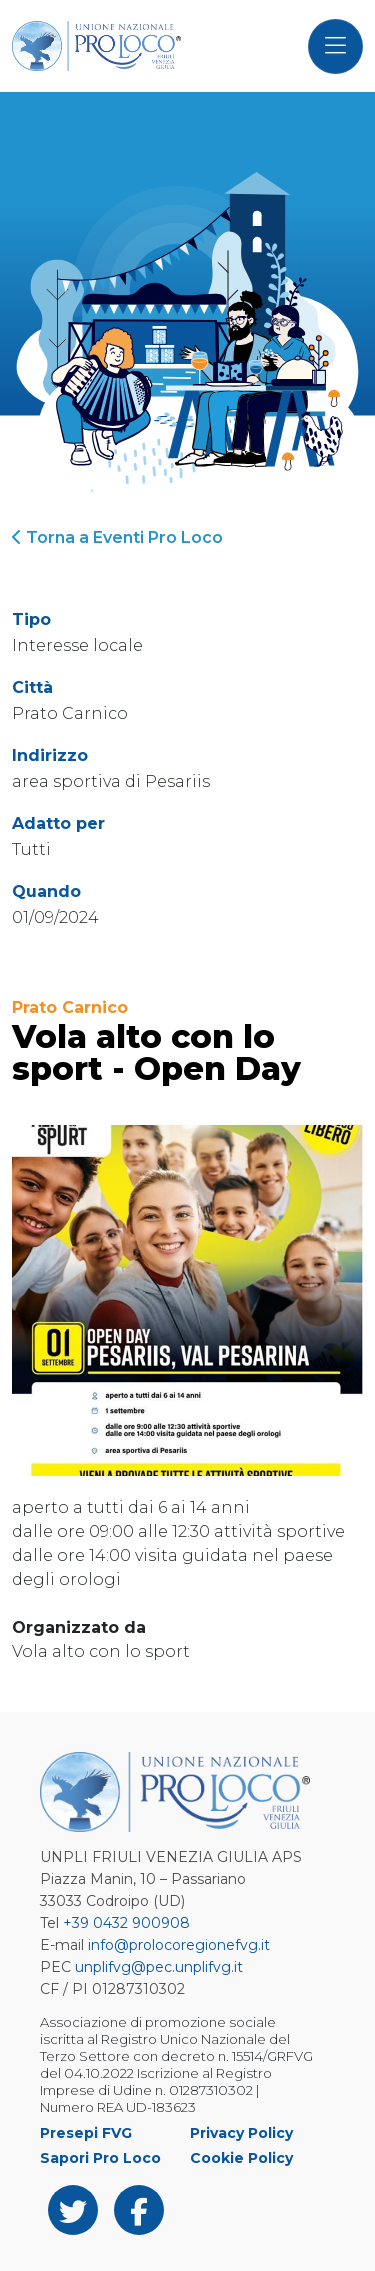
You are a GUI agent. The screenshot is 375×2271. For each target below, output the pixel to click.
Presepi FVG (86, 2133)
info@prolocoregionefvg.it (179, 1945)
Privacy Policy (241, 2133)
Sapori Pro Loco (100, 2158)
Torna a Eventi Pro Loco (117, 537)
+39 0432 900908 (126, 1923)
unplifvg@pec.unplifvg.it (159, 1967)
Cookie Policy (241, 2158)
